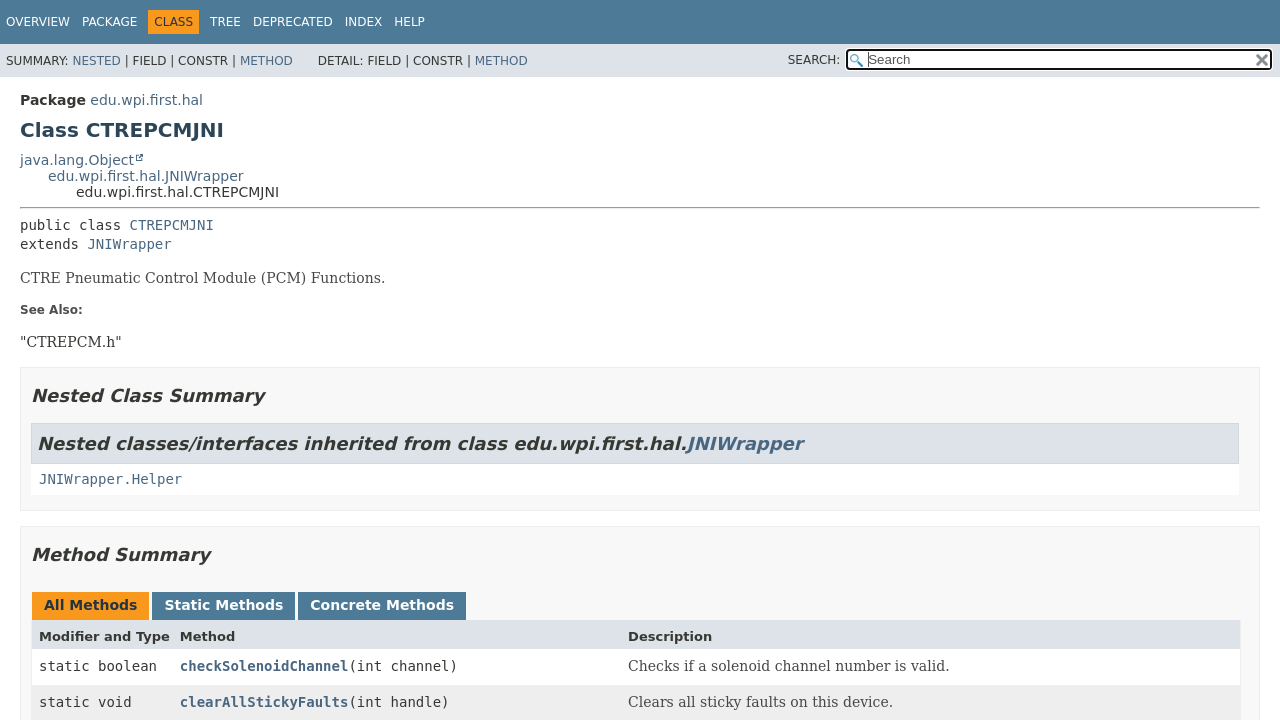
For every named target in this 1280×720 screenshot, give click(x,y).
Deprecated (293, 22)
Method (266, 61)
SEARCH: (814, 60)
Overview (38, 22)
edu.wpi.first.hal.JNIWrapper (146, 176)
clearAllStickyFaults (264, 702)
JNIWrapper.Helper (110, 479)
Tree (225, 22)
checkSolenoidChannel (264, 666)
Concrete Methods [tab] (382, 605)
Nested (96, 61)
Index (364, 22)
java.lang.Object (77, 160)
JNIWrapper (129, 244)
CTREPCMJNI (172, 225)
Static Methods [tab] (223, 605)
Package (109, 22)
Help (409, 22)
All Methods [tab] (90, 605)
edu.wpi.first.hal (146, 100)
